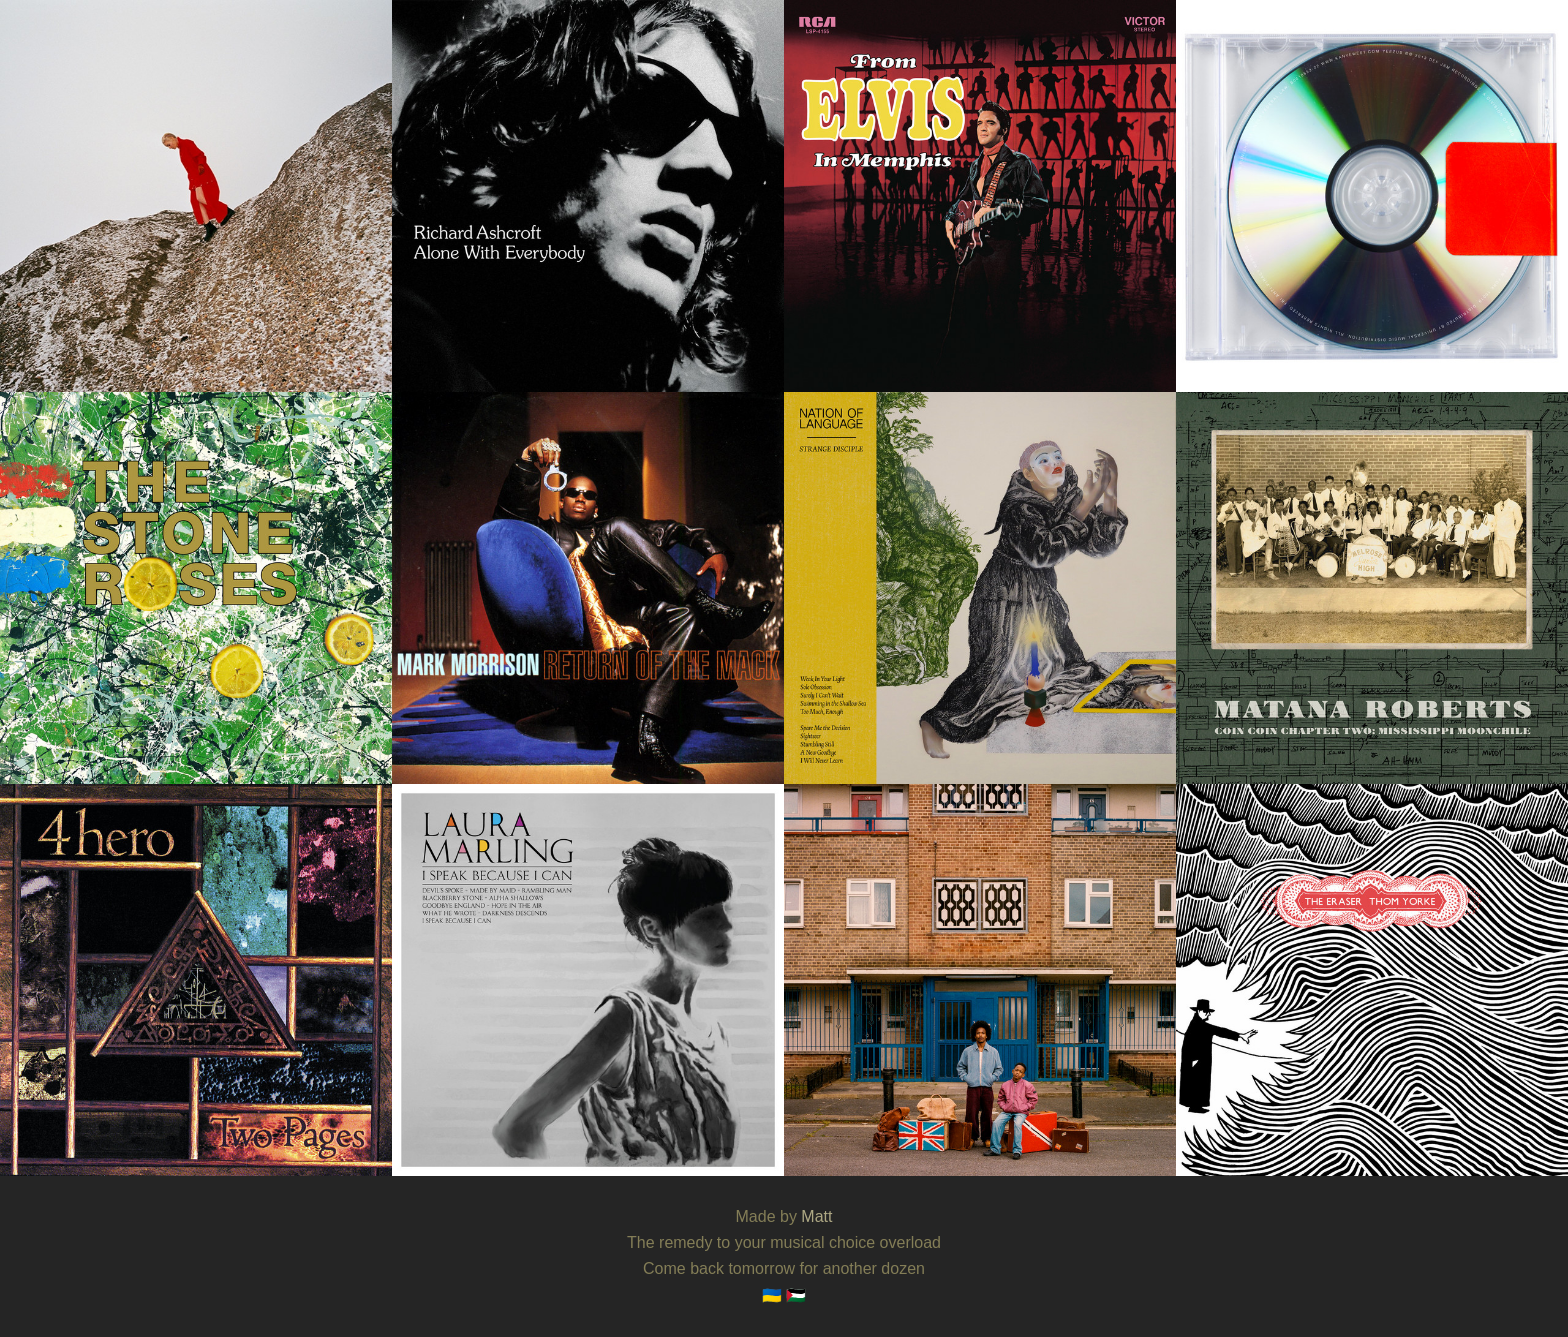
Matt (816, 1216)
